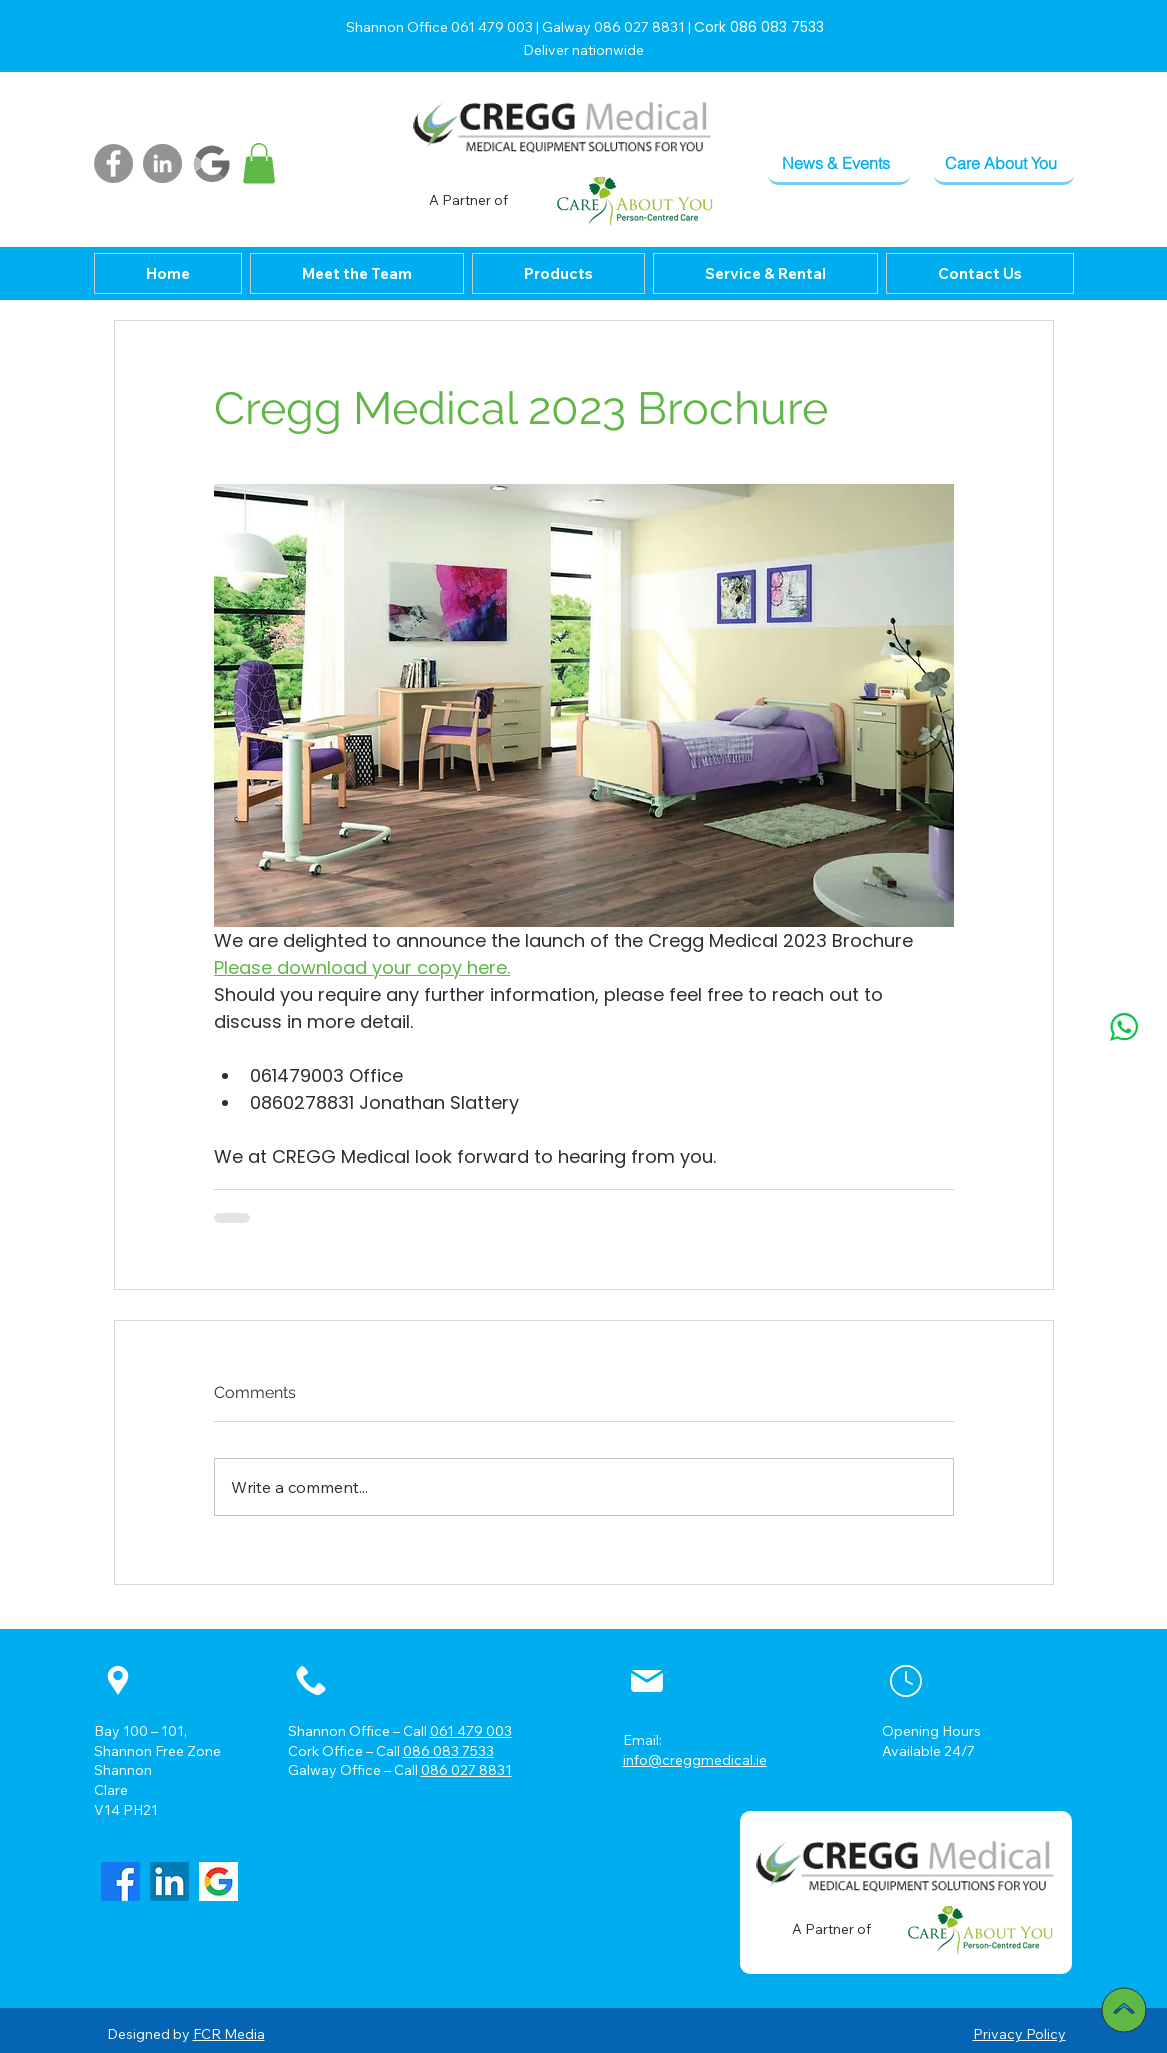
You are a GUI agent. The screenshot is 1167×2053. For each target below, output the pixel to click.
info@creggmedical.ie (695, 1760)
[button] (259, 163)
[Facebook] (113, 163)
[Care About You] (1004, 164)
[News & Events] (839, 164)
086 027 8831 (466, 1770)
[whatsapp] (1123, 1026)
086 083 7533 (448, 1751)
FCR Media (229, 2034)
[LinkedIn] (162, 163)
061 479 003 (471, 1731)
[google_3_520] (218, 1881)
